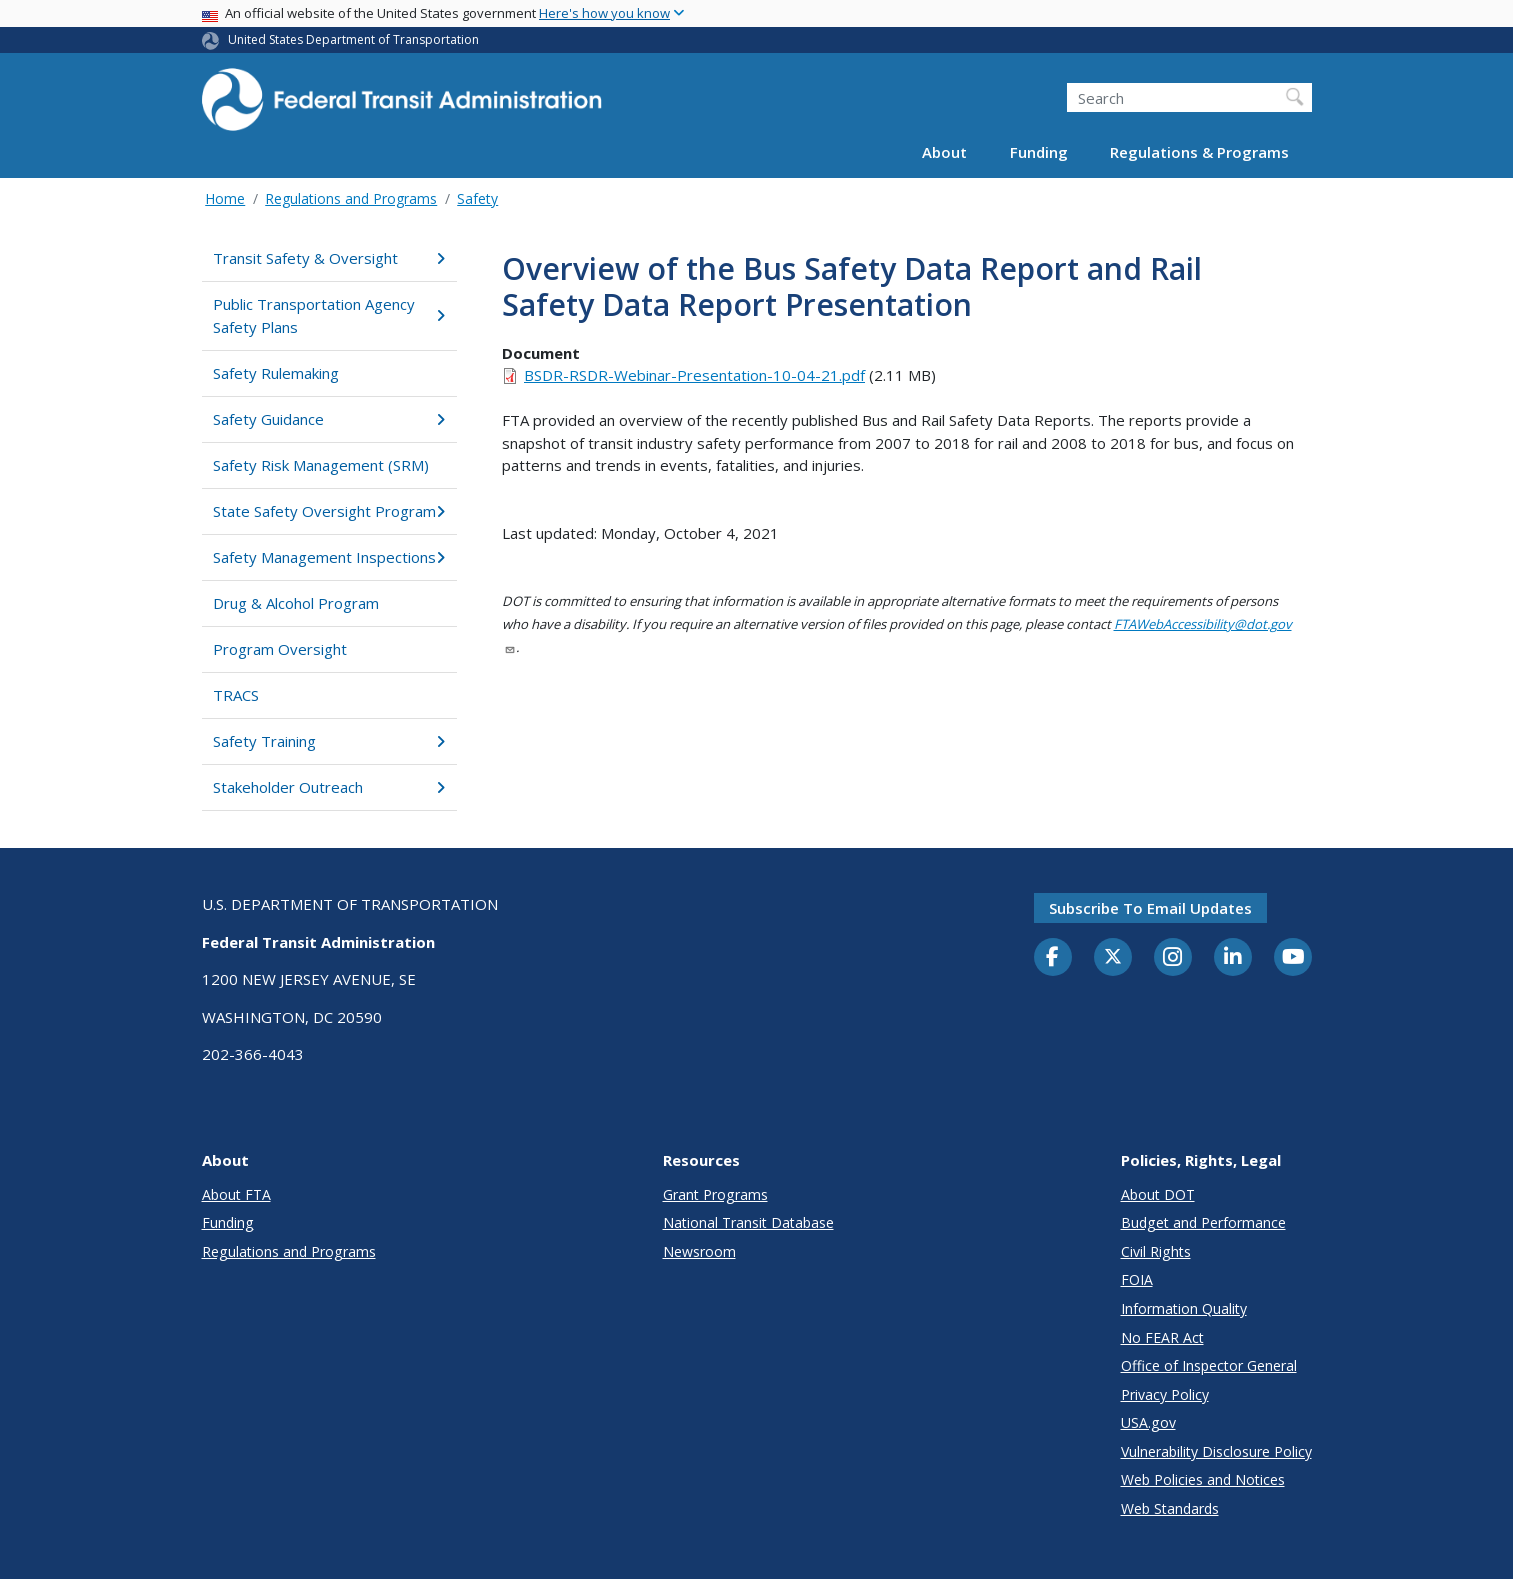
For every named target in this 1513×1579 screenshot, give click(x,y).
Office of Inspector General (1209, 1365)
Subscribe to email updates (1150, 908)
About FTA (236, 1194)
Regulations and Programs (351, 198)
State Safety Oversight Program (329, 511)
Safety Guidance (329, 419)
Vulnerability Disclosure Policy (1216, 1451)
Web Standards (1170, 1508)
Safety (477, 198)
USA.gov (1148, 1422)
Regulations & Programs (1199, 152)
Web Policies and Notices (1203, 1479)
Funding (1039, 152)
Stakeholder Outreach (329, 787)
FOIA (1137, 1279)
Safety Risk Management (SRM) (321, 465)
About (944, 152)
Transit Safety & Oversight (329, 258)
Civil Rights (1156, 1251)
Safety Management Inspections (329, 557)
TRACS (236, 695)
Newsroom (699, 1251)
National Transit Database (748, 1222)
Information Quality (1184, 1308)
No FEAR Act (1162, 1337)
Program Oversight (280, 649)
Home (225, 198)
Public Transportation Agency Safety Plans (329, 315)
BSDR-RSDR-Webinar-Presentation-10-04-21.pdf (694, 375)
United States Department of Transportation (353, 39)
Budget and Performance (1203, 1222)
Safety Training (329, 741)
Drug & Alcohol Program (296, 603)
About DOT (1158, 1194)
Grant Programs (715, 1194)
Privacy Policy (1165, 1394)
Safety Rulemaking (276, 373)
